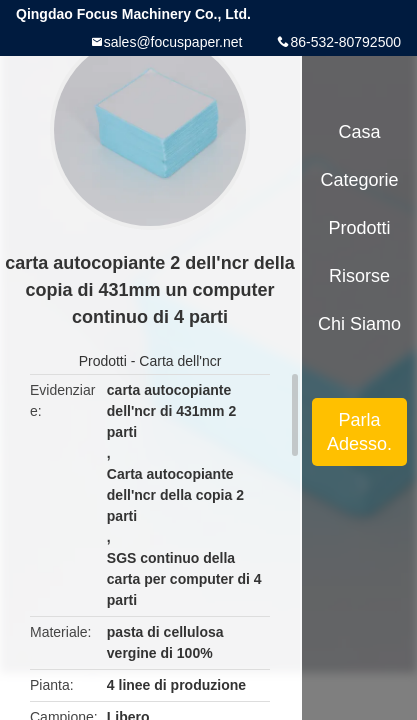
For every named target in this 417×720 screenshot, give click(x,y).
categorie (359, 180)
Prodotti (103, 361)
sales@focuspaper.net (173, 42)
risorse (359, 276)
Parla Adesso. (359, 432)
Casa (360, 132)
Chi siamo (359, 324)
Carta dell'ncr (180, 361)
